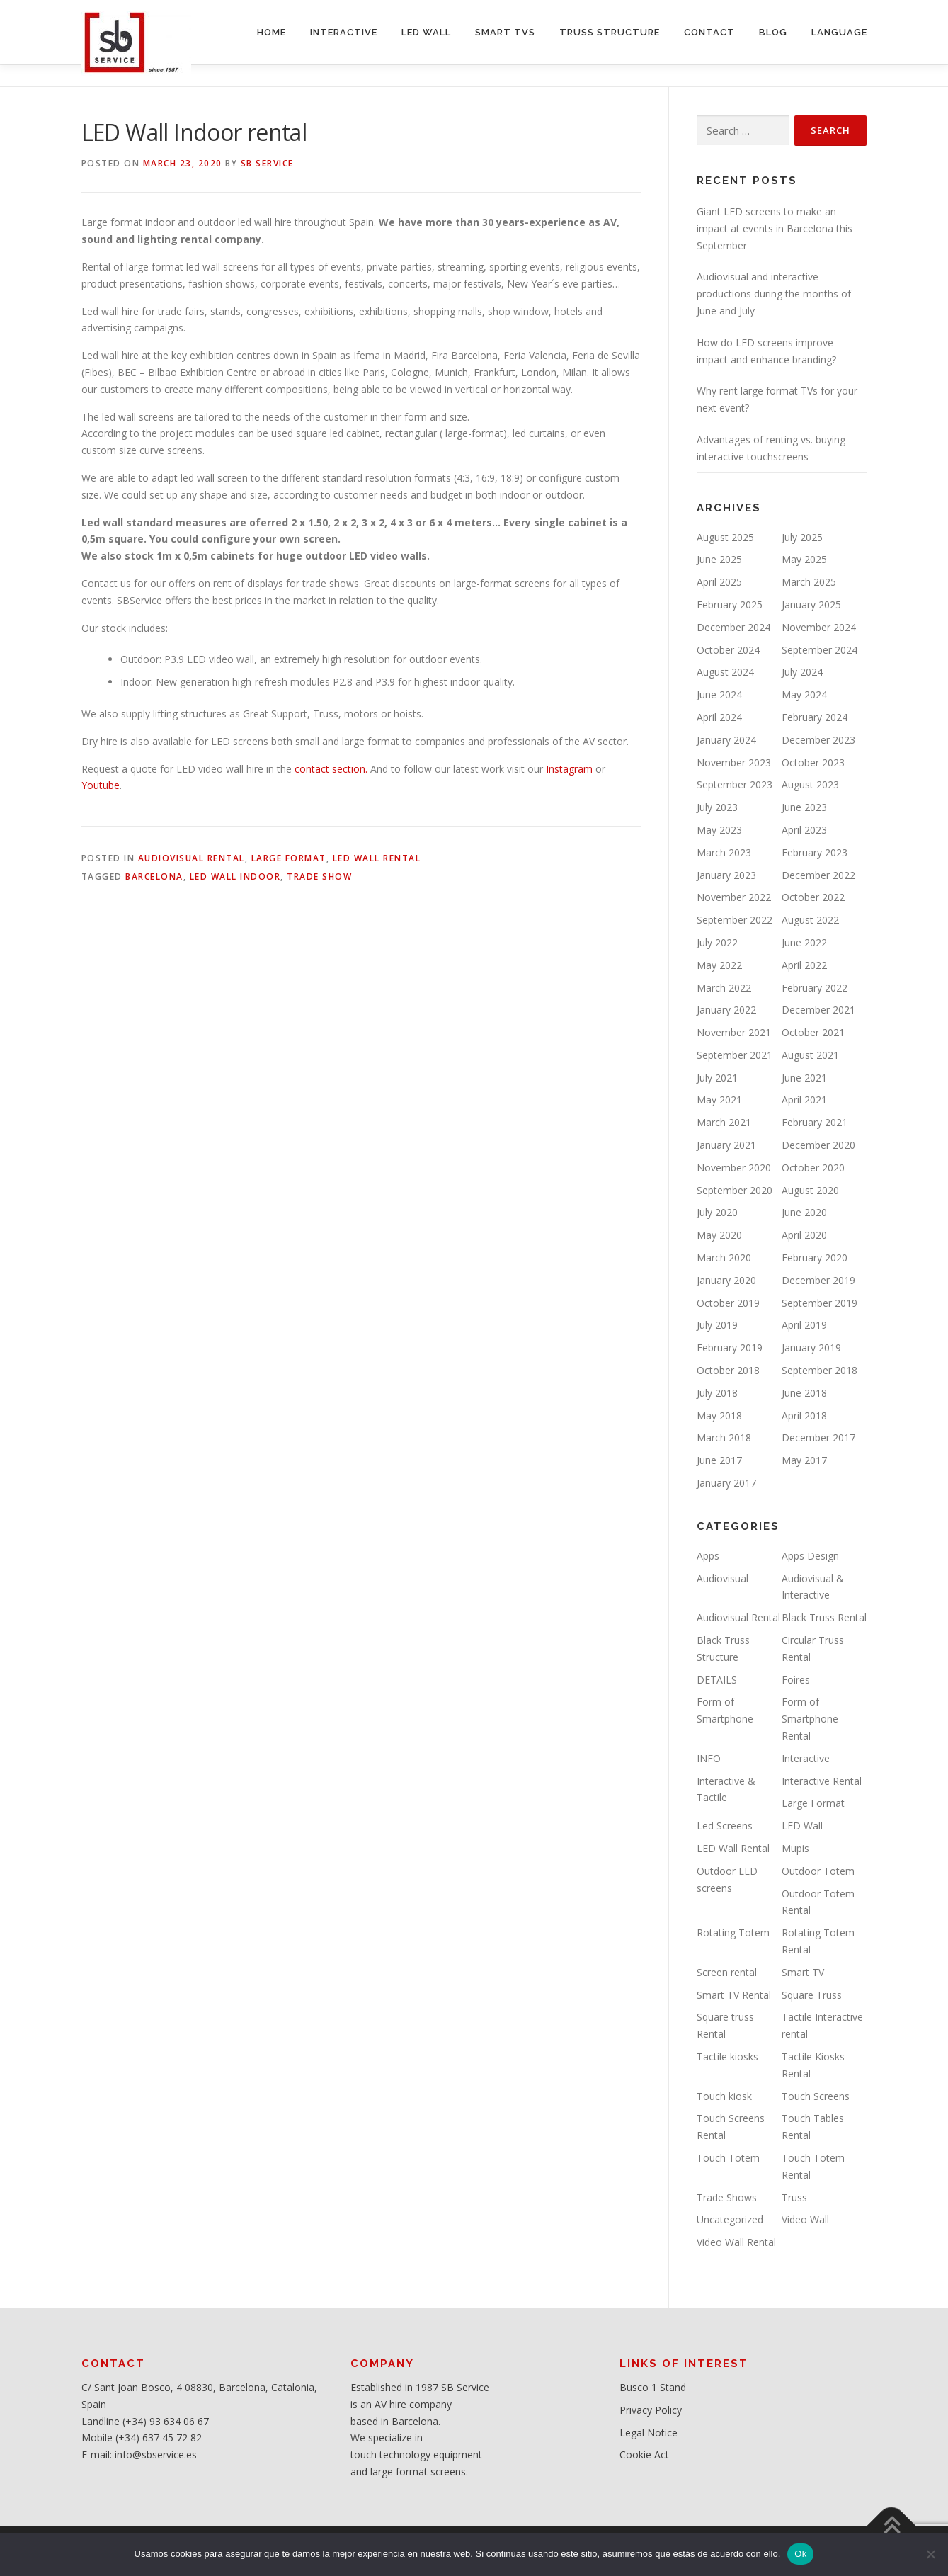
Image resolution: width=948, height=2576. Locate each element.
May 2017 (804, 1460)
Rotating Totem (733, 1932)
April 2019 (804, 1325)
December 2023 (818, 740)
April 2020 (804, 1235)
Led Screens (725, 1825)
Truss (794, 2197)
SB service (267, 163)
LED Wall (802, 1825)
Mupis (795, 1848)
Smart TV (803, 1972)
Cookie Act (644, 2454)
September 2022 (734, 919)
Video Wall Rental (736, 2242)
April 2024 (719, 717)
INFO (709, 1758)
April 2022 (804, 965)
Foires (796, 1679)
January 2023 (726, 875)
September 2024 (819, 650)
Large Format (288, 858)
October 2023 (813, 762)
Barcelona (154, 876)
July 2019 (717, 1325)
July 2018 (717, 1393)
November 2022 (734, 897)
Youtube (100, 785)
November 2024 (819, 627)
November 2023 (734, 762)
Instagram (568, 769)
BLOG (773, 32)
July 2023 (717, 807)
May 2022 (719, 965)
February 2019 (730, 1347)
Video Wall (805, 2219)
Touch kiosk (724, 2096)
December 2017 (818, 1437)
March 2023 (724, 852)
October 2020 (813, 1167)
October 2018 (728, 1370)
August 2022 (810, 919)
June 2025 (719, 559)
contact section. (329, 769)
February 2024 (814, 717)
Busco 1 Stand (652, 2387)
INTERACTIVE (343, 32)
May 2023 (719, 829)
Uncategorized (730, 2219)
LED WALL (426, 32)
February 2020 (814, 1257)
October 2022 (813, 897)
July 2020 (717, 1212)
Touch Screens (816, 2096)
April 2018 (804, 1415)
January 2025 (811, 604)
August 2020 (810, 1190)
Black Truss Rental (824, 1617)
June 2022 (804, 942)
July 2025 (802, 537)
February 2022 (814, 987)
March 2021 (724, 1122)
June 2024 (719, 694)
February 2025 (730, 604)
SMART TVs (505, 32)
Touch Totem (728, 2157)
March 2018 (724, 1437)
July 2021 (717, 1077)
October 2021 (813, 1032)
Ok (800, 2553)
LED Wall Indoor (235, 876)
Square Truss (812, 1995)
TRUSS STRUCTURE (609, 32)
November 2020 (734, 1167)
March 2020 (724, 1257)
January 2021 (726, 1145)
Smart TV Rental (734, 1995)
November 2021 (734, 1032)
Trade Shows (727, 2197)
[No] (930, 2554)
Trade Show (319, 876)
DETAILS (717, 1679)
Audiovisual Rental (191, 858)
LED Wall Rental (377, 858)
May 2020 (719, 1235)
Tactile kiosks (727, 2056)
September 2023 (734, 784)
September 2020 (734, 1190)
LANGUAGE (839, 32)
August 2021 (810, 1055)
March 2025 (809, 582)
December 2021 (818, 1009)
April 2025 (719, 582)
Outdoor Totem (818, 1871)
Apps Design (810, 1555)
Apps (708, 1555)
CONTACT (709, 32)
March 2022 (724, 987)
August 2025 (725, 537)
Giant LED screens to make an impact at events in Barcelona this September (774, 228)
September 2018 (819, 1370)
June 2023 (804, 807)
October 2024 (728, 650)
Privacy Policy (650, 2410)
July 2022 (717, 942)
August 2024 (725, 672)
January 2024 (726, 740)
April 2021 (804, 1099)
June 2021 (804, 1077)
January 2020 (726, 1280)
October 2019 (728, 1303)
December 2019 (818, 1280)
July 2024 (802, 672)
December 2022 (818, 875)
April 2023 (804, 829)
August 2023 (810, 784)
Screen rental (727, 1972)
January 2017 (726, 1483)
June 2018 (804, 1393)
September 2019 (819, 1303)
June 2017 (719, 1460)
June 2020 (804, 1212)
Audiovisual (722, 1578)
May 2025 (804, 559)
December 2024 (733, 627)
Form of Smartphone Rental (810, 1718)
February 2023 (814, 852)
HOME (271, 32)
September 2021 (734, 1055)
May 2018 (719, 1415)
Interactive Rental (822, 1781)
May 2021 (719, 1099)
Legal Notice (648, 2432)
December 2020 (818, 1145)
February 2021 (814, 1122)
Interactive (806, 1758)
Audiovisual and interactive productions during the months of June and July (774, 293)
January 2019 (811, 1347)
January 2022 (726, 1009)
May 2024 (804, 694)
